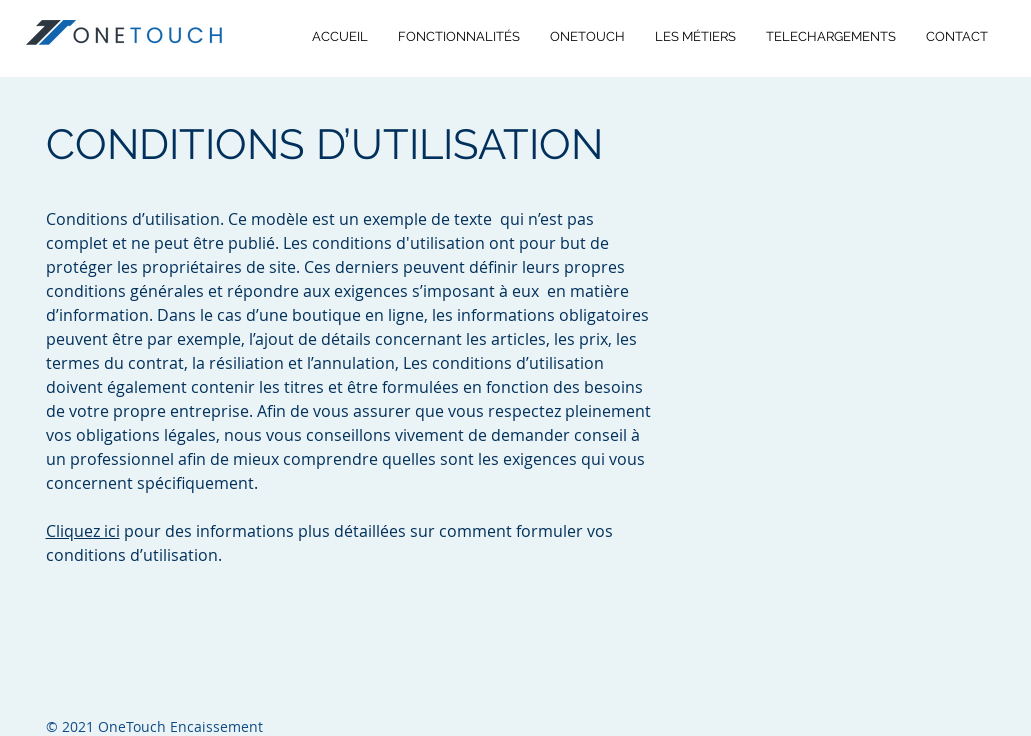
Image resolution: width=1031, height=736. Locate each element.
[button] (831, 37)
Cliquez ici (83, 531)
